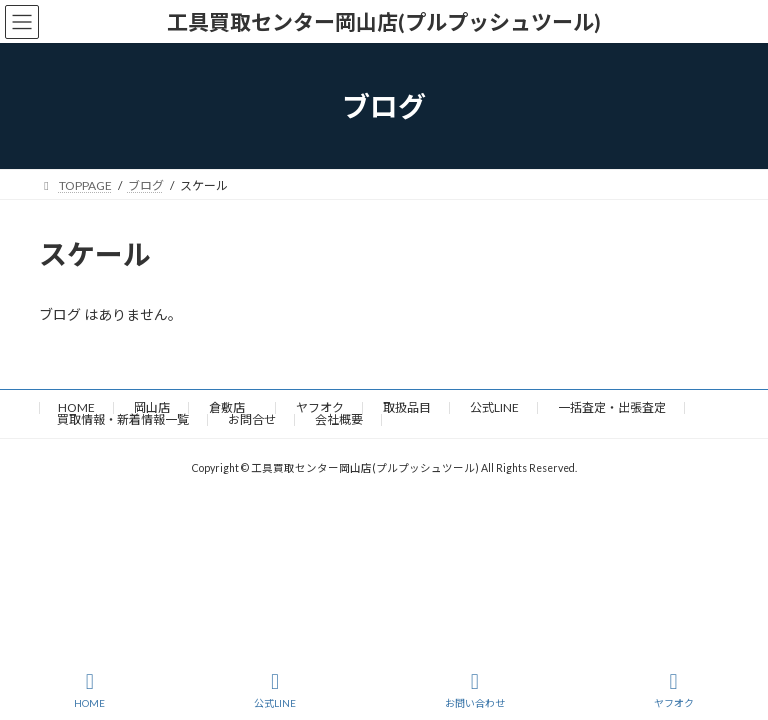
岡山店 (152, 407)
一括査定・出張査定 (612, 407)
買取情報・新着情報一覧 (123, 419)
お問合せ (252, 419)
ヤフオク (320, 407)
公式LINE (494, 407)
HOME (76, 407)
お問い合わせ (475, 690)
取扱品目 (407, 407)
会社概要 (339, 419)
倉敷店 (233, 407)
